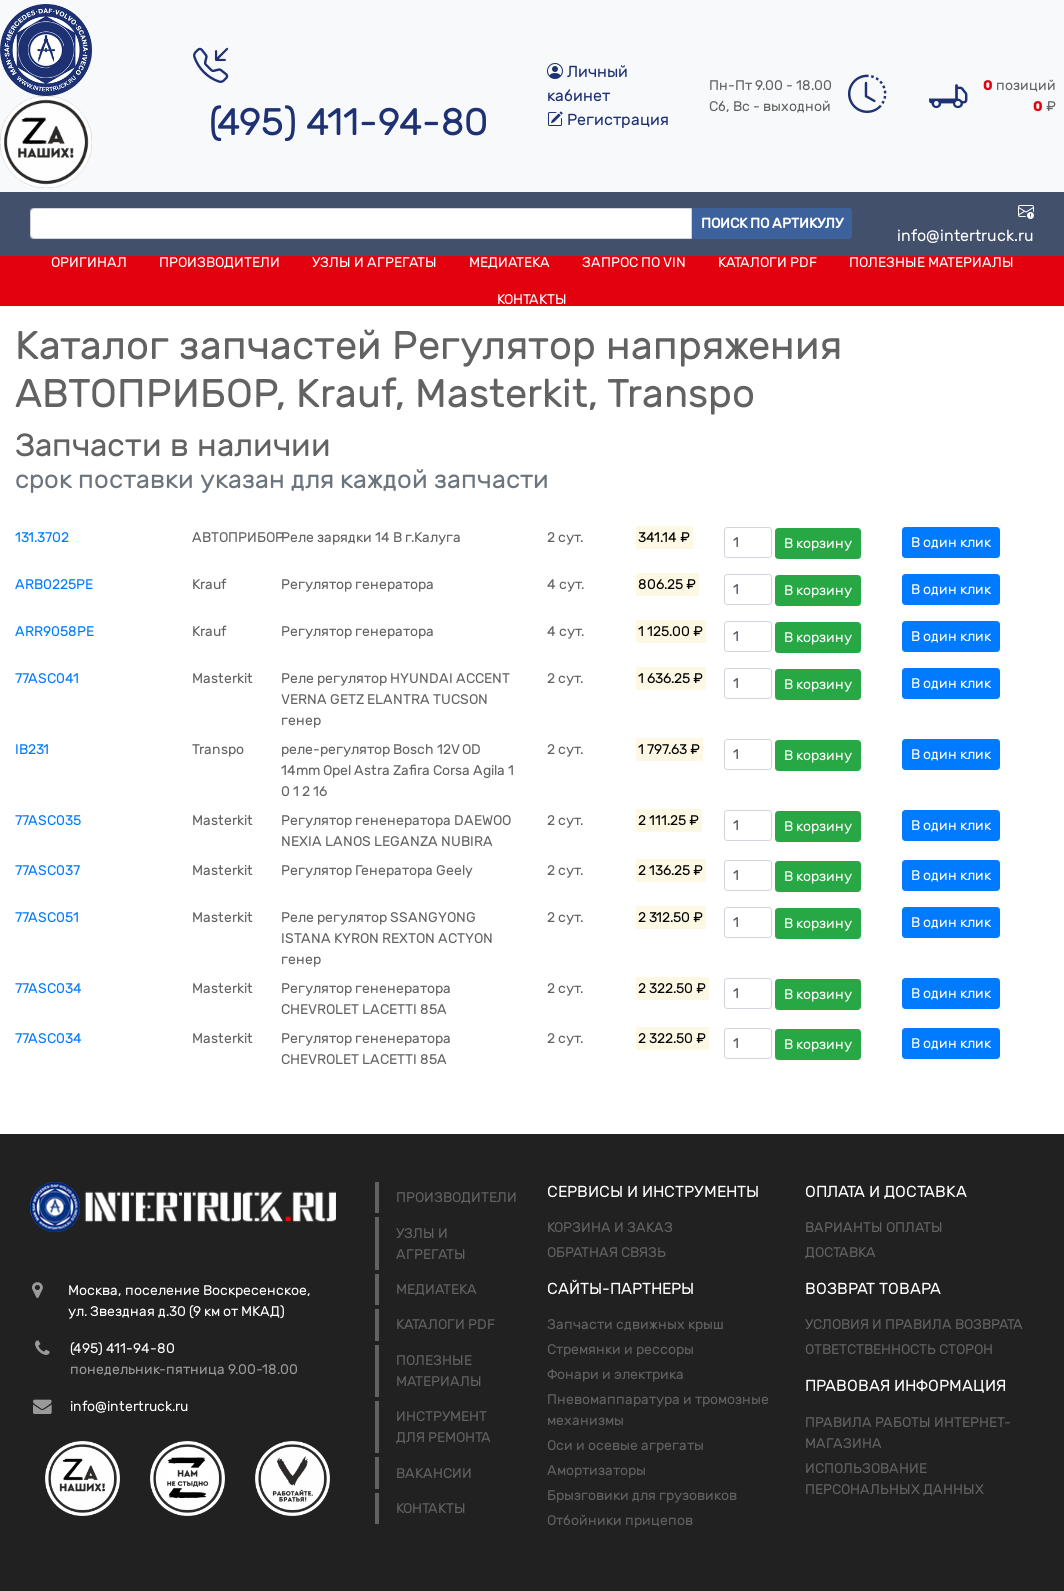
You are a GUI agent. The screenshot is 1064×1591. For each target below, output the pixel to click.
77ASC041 (47, 678)
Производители (219, 262)
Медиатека (509, 262)
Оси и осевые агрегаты (625, 1445)
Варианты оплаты (874, 1227)
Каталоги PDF (767, 262)
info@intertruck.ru (965, 223)
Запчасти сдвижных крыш (635, 1324)
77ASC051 (47, 917)
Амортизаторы (596, 1470)
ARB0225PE (54, 584)
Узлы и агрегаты (374, 262)
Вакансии (434, 1473)
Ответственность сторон (899, 1349)
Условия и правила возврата (914, 1324)
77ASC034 (48, 988)
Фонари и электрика (615, 1374)
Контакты (532, 299)
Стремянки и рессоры (620, 1349)
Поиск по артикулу (772, 223)
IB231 (32, 749)
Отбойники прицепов (620, 1520)
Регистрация (608, 119)
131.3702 (42, 537)
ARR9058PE (54, 631)
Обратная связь (606, 1252)
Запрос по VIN (634, 262)
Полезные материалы (931, 262)
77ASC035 (48, 820)
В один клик (951, 542)
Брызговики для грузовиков (642, 1495)
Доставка (840, 1252)
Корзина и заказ (610, 1227)
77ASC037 (47, 870)
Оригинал (89, 262)
